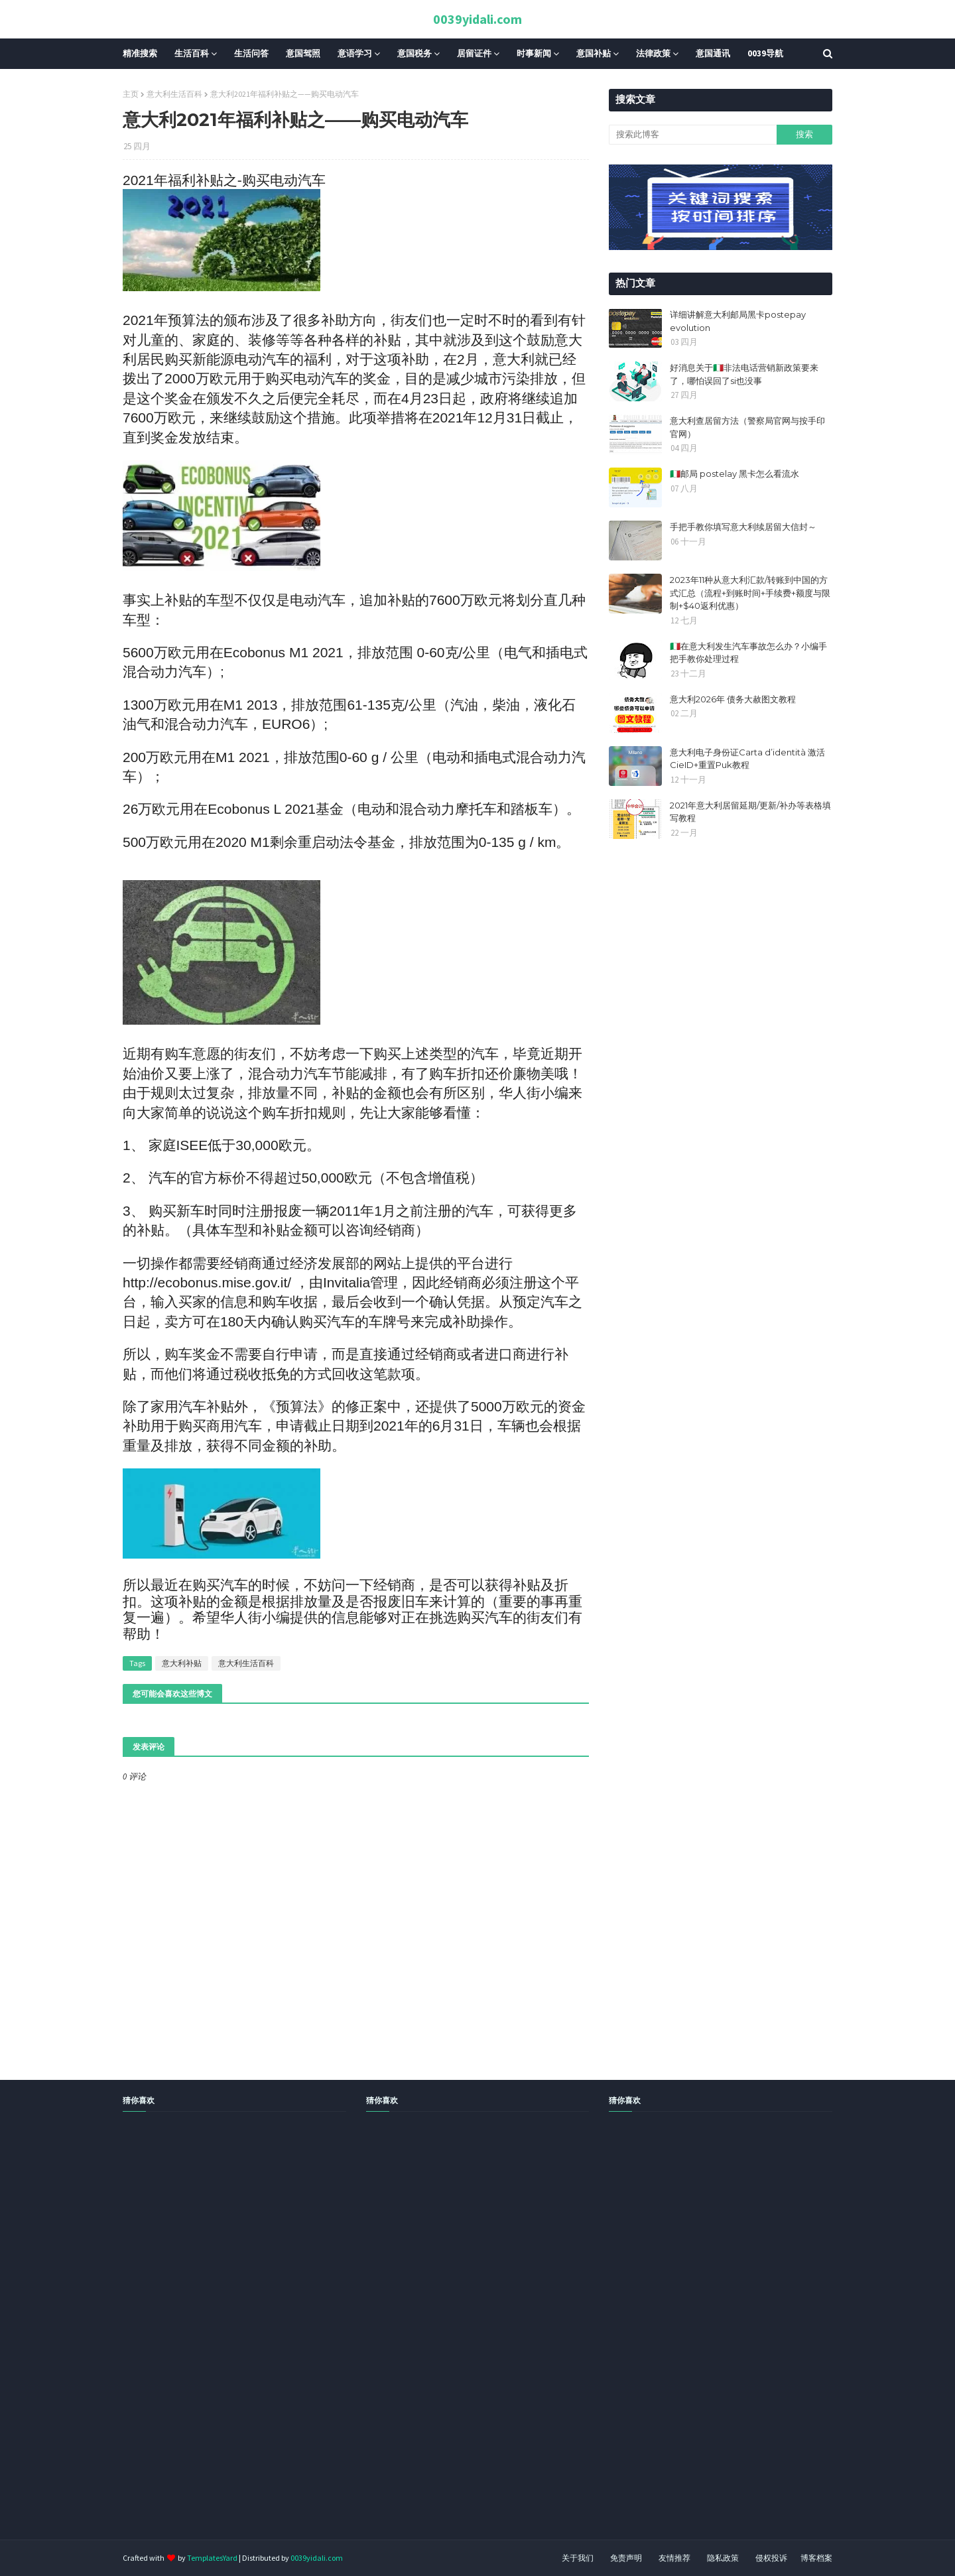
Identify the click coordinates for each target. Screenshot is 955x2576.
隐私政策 (723, 2558)
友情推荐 (674, 2558)
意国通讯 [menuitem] (713, 53)
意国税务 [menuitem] (414, 53)
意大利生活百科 (174, 94)
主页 (131, 94)
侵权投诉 (771, 2558)
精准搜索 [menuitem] (140, 53)
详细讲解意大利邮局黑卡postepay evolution (738, 321)
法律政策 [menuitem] (653, 53)
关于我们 (578, 2558)
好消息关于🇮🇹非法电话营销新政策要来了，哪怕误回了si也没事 (744, 374)
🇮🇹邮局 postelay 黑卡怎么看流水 (734, 473)
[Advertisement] (398, 2341)
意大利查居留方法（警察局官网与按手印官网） (747, 427)
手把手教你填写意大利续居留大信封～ (743, 526)
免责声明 (626, 2558)
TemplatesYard (212, 2558)
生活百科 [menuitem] (191, 53)
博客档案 (816, 2558)
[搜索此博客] (692, 135)
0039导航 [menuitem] (765, 53)
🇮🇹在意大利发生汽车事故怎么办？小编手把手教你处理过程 (748, 653)
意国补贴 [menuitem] (593, 53)
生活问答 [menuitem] (251, 53)
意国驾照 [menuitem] (303, 53)
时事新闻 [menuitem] (534, 53)
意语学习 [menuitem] (355, 53)
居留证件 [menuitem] (474, 53)
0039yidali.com (477, 19)
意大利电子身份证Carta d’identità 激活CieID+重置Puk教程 (747, 759)
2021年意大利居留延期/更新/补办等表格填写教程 (750, 812)
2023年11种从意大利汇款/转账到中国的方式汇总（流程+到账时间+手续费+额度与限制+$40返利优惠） (750, 592)
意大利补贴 (182, 1663)
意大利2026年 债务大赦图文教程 (733, 699)
